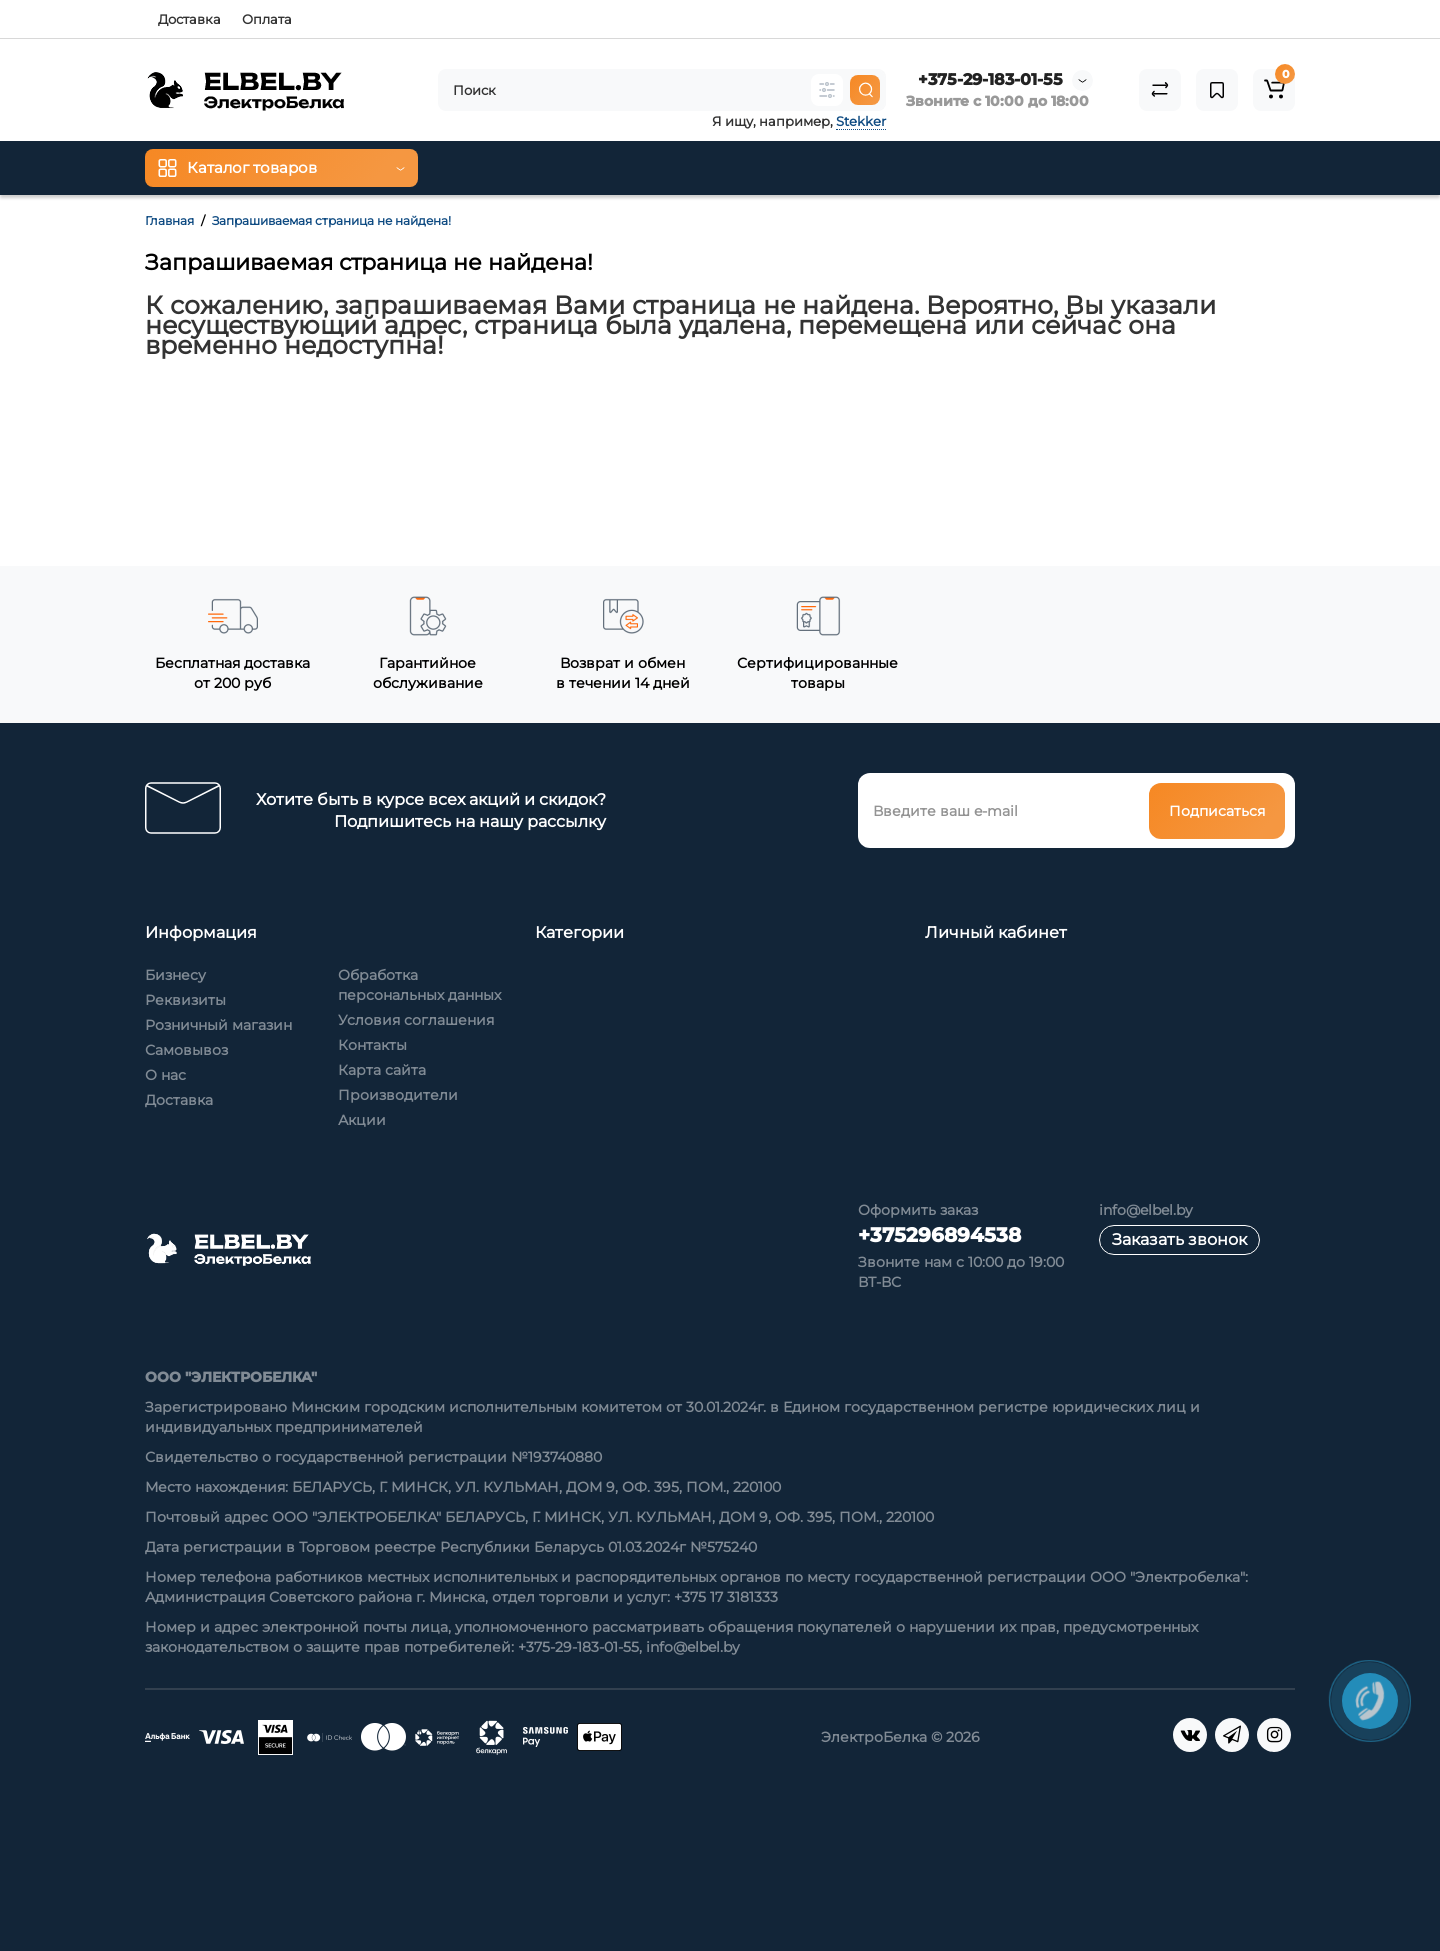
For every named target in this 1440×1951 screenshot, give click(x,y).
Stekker (861, 121)
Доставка (189, 19)
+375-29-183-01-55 (990, 79)
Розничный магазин (218, 1025)
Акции (362, 1120)
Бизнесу (175, 975)
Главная (169, 220)
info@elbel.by (1146, 1210)
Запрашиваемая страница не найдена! (331, 220)
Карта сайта (382, 1070)
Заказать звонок (1179, 1239)
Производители (398, 1095)
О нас (165, 1075)
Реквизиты (185, 1000)
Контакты (372, 1045)
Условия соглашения (416, 1020)
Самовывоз (186, 1050)
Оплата (267, 19)
